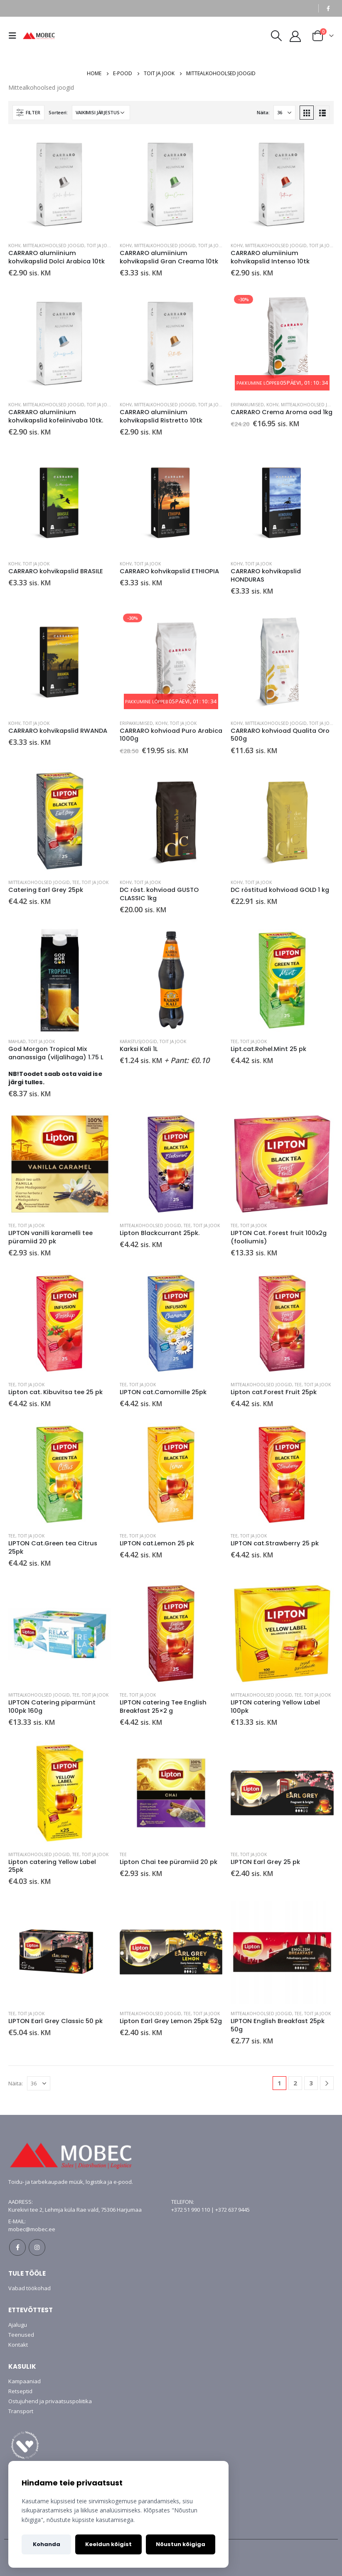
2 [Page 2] (295, 2083)
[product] (59, 184)
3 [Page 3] (311, 2083)
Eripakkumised (247, 405)
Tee (75, 882)
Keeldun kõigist (108, 2544)
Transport (20, 2411)
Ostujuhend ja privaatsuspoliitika (50, 2401)
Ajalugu (17, 2324)
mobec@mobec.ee (31, 2229)
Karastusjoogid (138, 1041)
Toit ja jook (100, 245)
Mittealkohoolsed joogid (53, 245)
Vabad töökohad (29, 2288)
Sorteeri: (58, 112)
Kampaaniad (24, 2381)
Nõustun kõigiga (180, 2544)
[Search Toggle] (276, 35)
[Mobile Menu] (14, 36)
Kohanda (46, 2544)
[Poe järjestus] (101, 112)
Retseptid (20, 2391)
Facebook (17, 2247)
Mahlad (17, 1041)
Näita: (263, 112)
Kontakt (18, 2344)
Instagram (37, 2247)
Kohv (14, 245)
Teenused (21, 2334)
